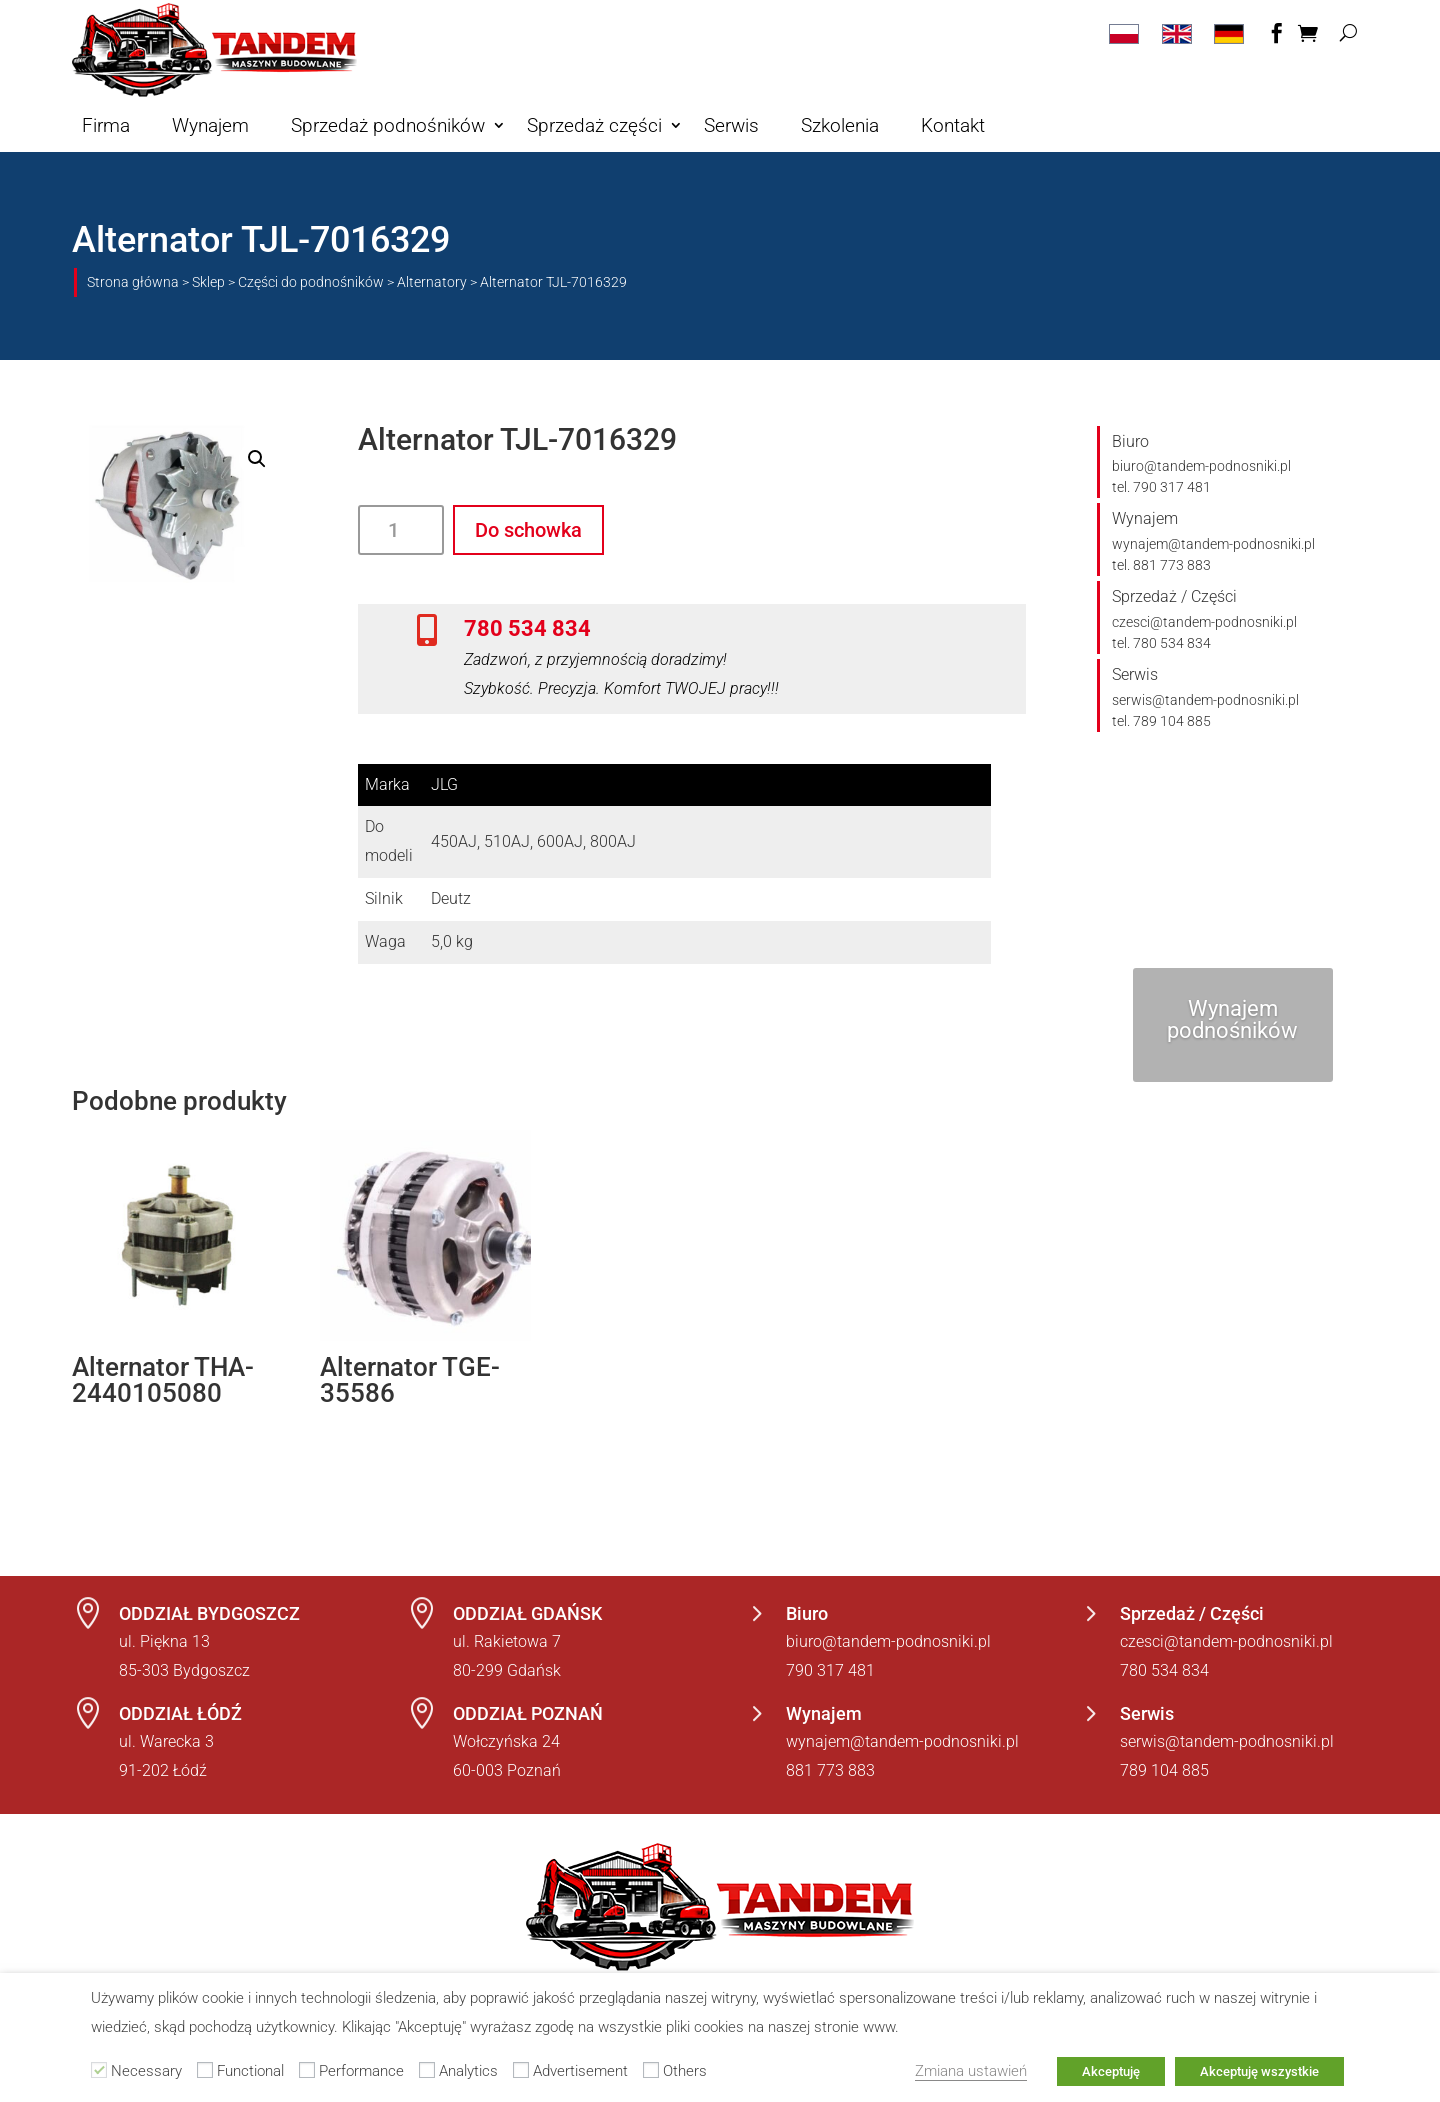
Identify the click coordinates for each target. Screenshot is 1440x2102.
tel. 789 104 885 (1161, 721)
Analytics (468, 2071)
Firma (106, 125)
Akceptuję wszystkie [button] (1259, 2071)
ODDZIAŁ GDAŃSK (527, 1613)
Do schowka (528, 530)
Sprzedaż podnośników (388, 125)
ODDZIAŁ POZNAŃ (528, 1713)
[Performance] (307, 2070)
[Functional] (205, 2070)
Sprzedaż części (594, 125)
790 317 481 (830, 1670)
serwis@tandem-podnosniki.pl (1205, 700)
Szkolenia (840, 125)
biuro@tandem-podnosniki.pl (1201, 466)
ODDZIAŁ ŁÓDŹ (180, 1713)
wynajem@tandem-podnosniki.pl (1213, 544)
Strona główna (133, 282)
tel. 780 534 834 (1161, 643)
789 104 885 (1164, 1770)
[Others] (651, 2070)
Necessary (146, 2071)
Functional (250, 2071)
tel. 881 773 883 (1161, 565)
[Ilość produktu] (401, 530)
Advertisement (580, 2071)
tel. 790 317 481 (1161, 487)
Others (685, 2071)
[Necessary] (99, 2070)
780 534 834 (527, 628)
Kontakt (953, 125)
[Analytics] (427, 2070)
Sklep (208, 282)
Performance (361, 2071)
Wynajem (210, 125)
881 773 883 (830, 1770)
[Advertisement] (521, 2070)
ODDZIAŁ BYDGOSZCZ (209, 1613)
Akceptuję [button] (1111, 2071)
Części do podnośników (311, 282)
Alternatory (432, 282)
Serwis (731, 125)
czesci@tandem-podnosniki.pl (1204, 622)
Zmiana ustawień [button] (971, 2071)
